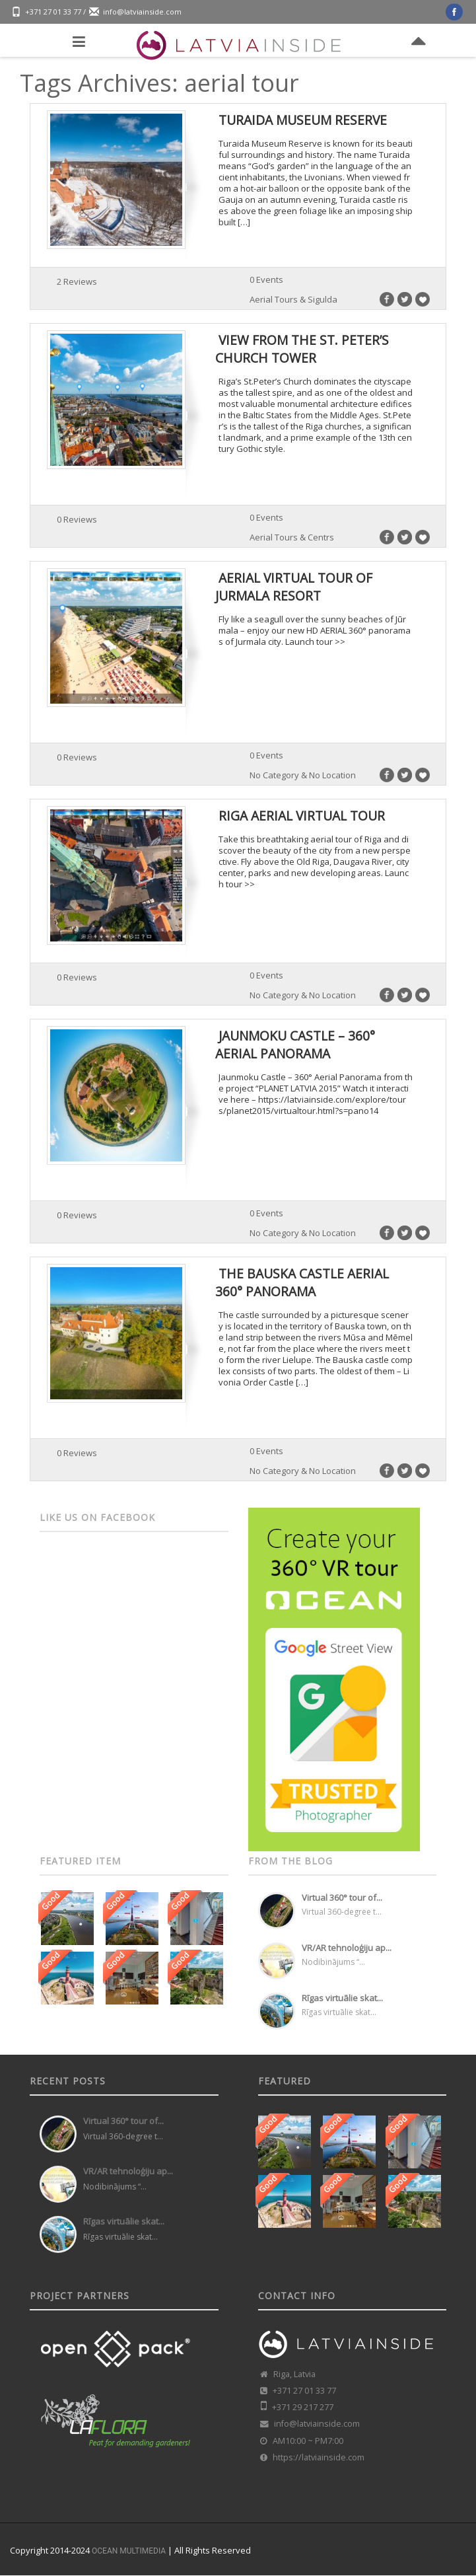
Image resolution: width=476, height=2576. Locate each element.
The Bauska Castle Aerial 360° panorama (302, 1282)
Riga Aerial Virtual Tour (302, 816)
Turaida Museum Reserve (303, 120)
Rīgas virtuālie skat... (342, 1998)
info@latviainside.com (142, 12)
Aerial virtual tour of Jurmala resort (293, 586)
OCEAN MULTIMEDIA (129, 2551)
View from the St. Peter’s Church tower (302, 348)
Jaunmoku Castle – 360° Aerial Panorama (295, 1044)
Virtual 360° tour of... (342, 1897)
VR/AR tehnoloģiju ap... (346, 1948)
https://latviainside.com (318, 2457)
